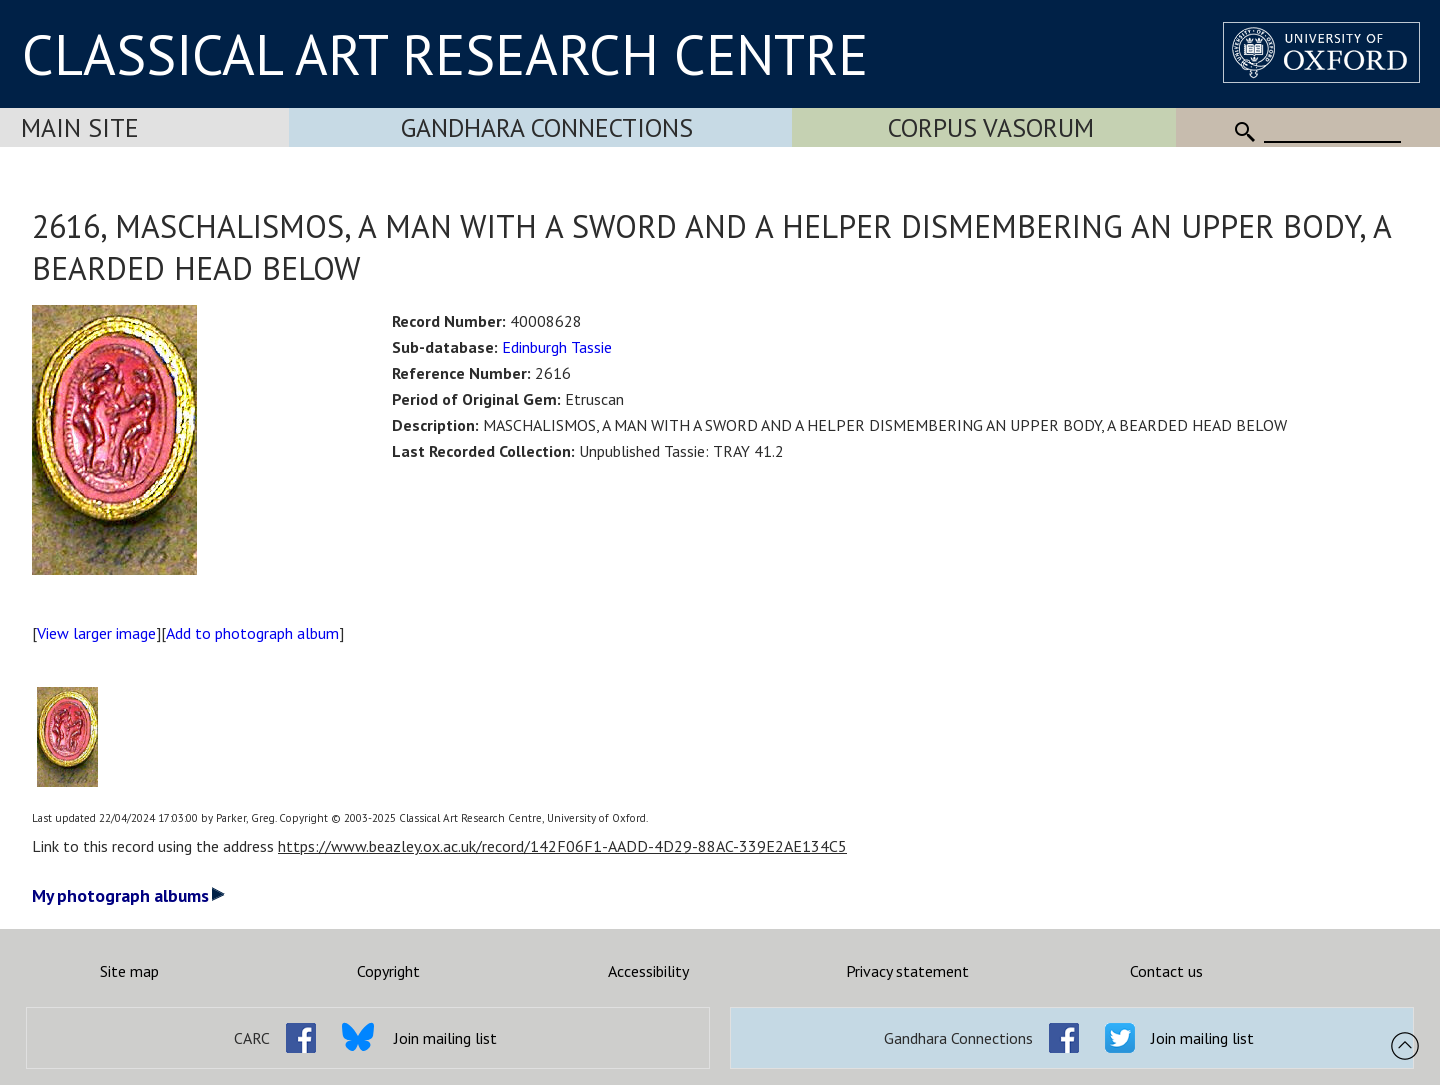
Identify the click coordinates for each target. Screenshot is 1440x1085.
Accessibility (648, 971)
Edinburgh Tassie (557, 347)
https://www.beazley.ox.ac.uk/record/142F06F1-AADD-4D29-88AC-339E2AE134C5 (562, 846)
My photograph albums (128, 895)
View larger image (96, 633)
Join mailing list (445, 1038)
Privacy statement (907, 971)
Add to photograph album (252, 633)
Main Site (80, 127)
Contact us (1166, 971)
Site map (129, 971)
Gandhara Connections (547, 127)
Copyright (388, 971)
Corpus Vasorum (991, 127)
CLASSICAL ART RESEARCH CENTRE (445, 54)
